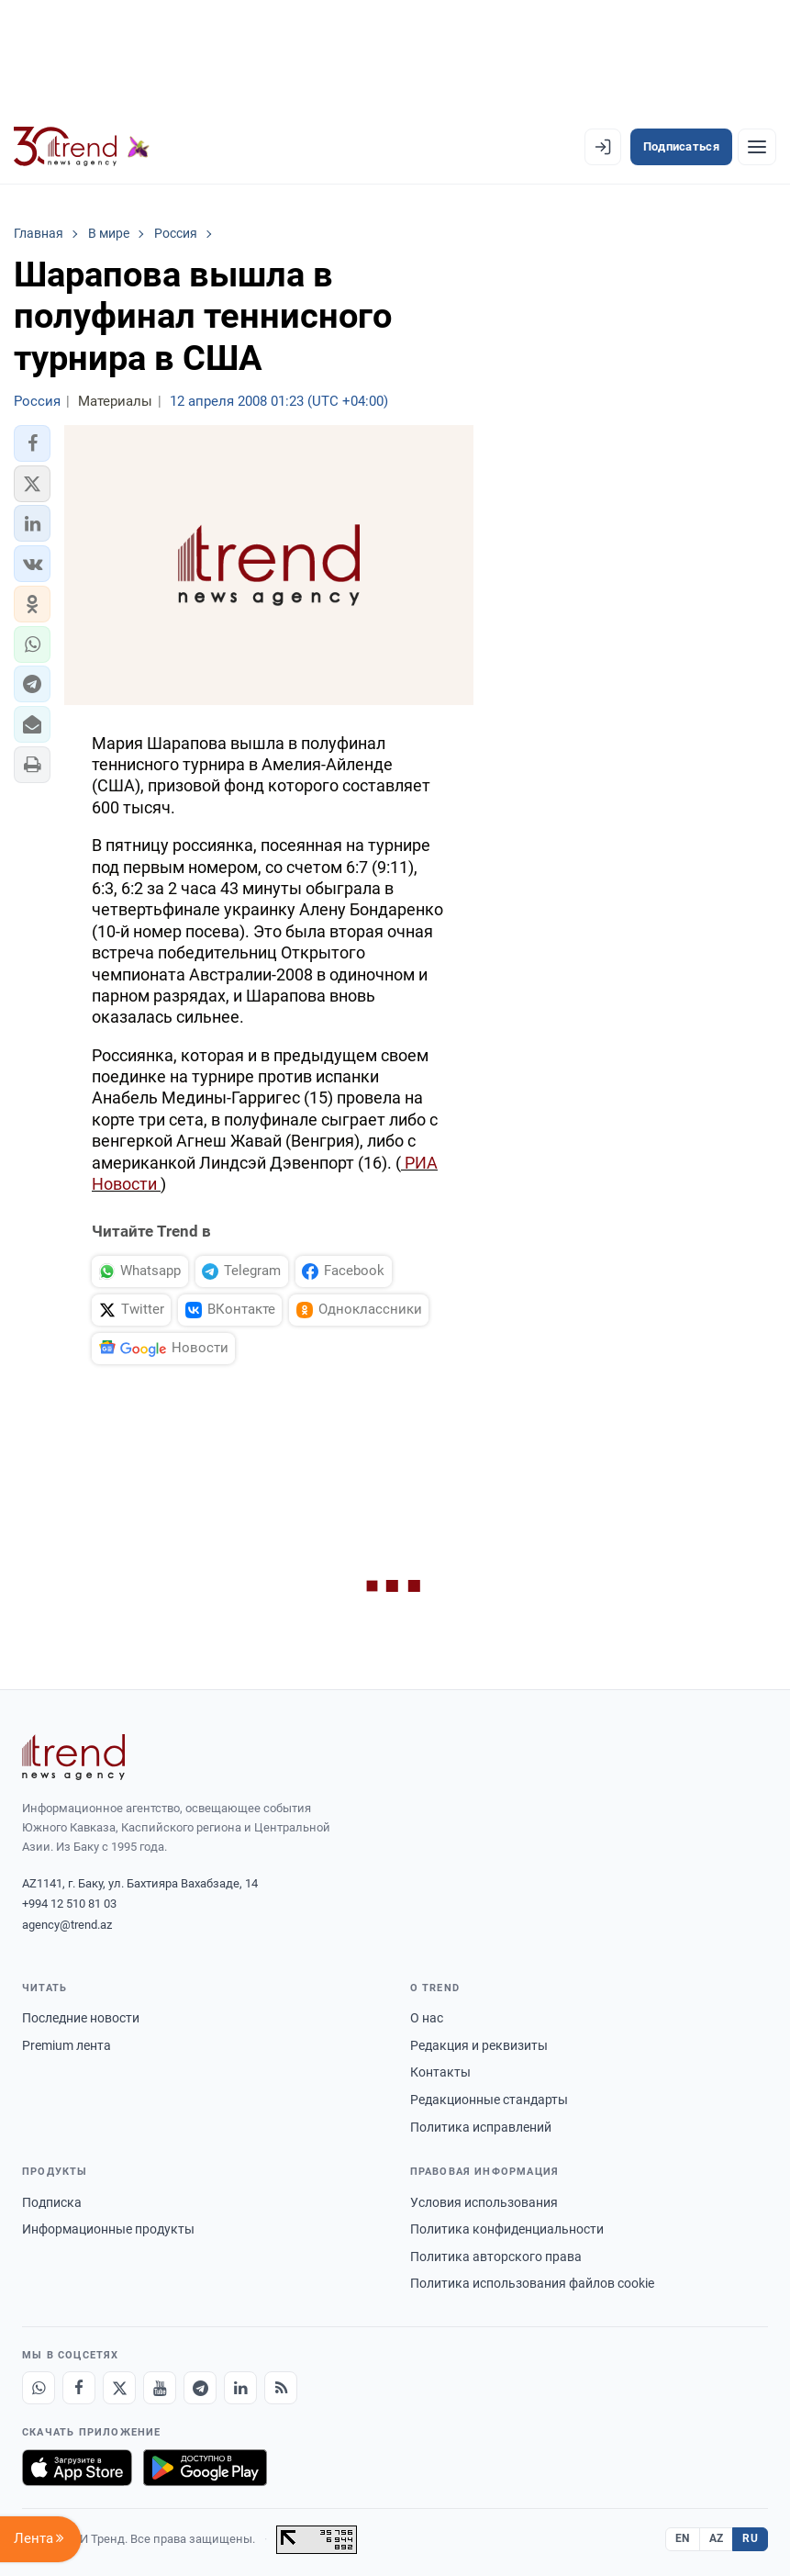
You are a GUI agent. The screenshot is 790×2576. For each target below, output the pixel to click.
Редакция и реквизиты (479, 2045)
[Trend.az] (82, 147)
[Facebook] (78, 2387)
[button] (32, 443)
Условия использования (484, 2202)
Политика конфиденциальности (507, 2229)
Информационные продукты (108, 2229)
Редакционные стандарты (489, 2099)
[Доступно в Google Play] (205, 2467)
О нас (426, 2017)
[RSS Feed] (280, 2387)
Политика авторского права (496, 2256)
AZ (716, 2538)
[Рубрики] (757, 147)
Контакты (440, 2072)
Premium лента (66, 2045)
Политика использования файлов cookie (532, 2283)
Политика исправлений (480, 2127)
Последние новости (80, 2017)
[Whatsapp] (38, 2387)
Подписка (52, 2202)
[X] (119, 2387)
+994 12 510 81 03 (69, 1903)
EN (682, 2538)
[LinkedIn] (240, 2387)
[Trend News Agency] (73, 1757)
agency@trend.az (67, 1925)
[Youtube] (159, 2387)
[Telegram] (200, 2387)
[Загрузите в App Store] (77, 2467)
